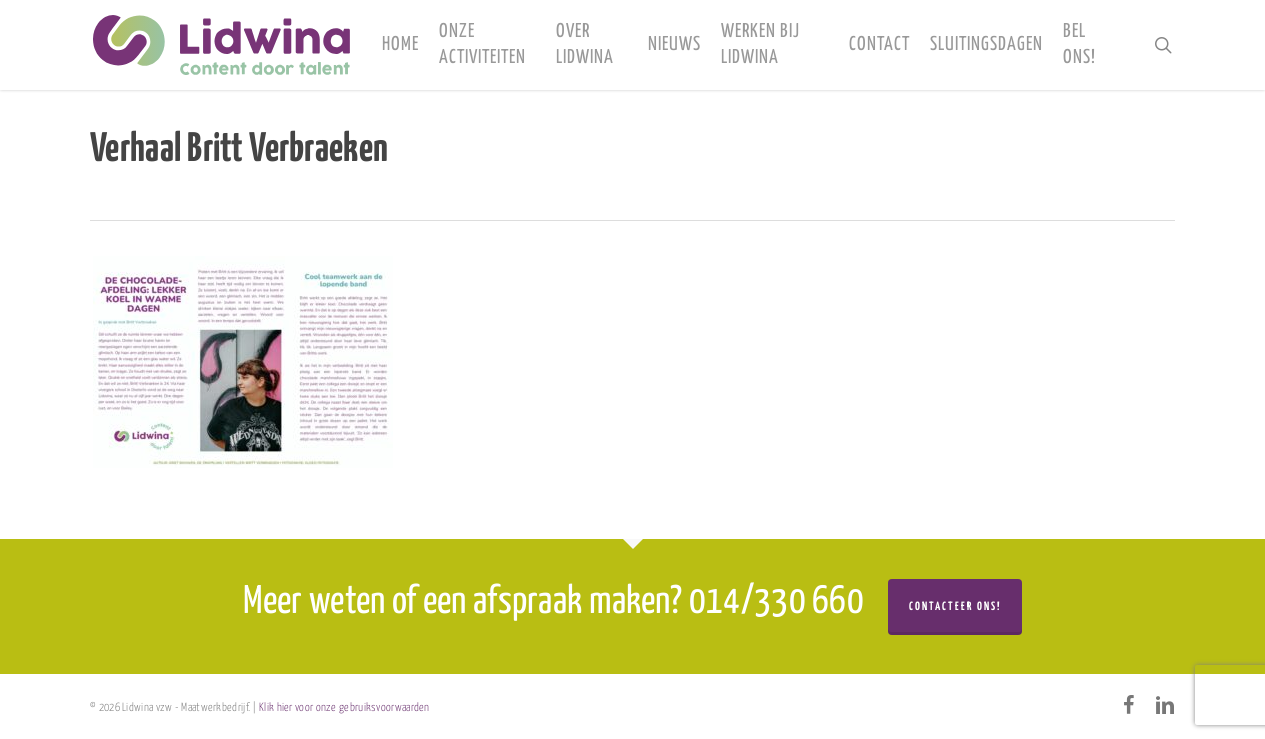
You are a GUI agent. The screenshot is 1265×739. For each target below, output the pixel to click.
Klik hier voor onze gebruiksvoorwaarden (344, 707)
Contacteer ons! (955, 606)
